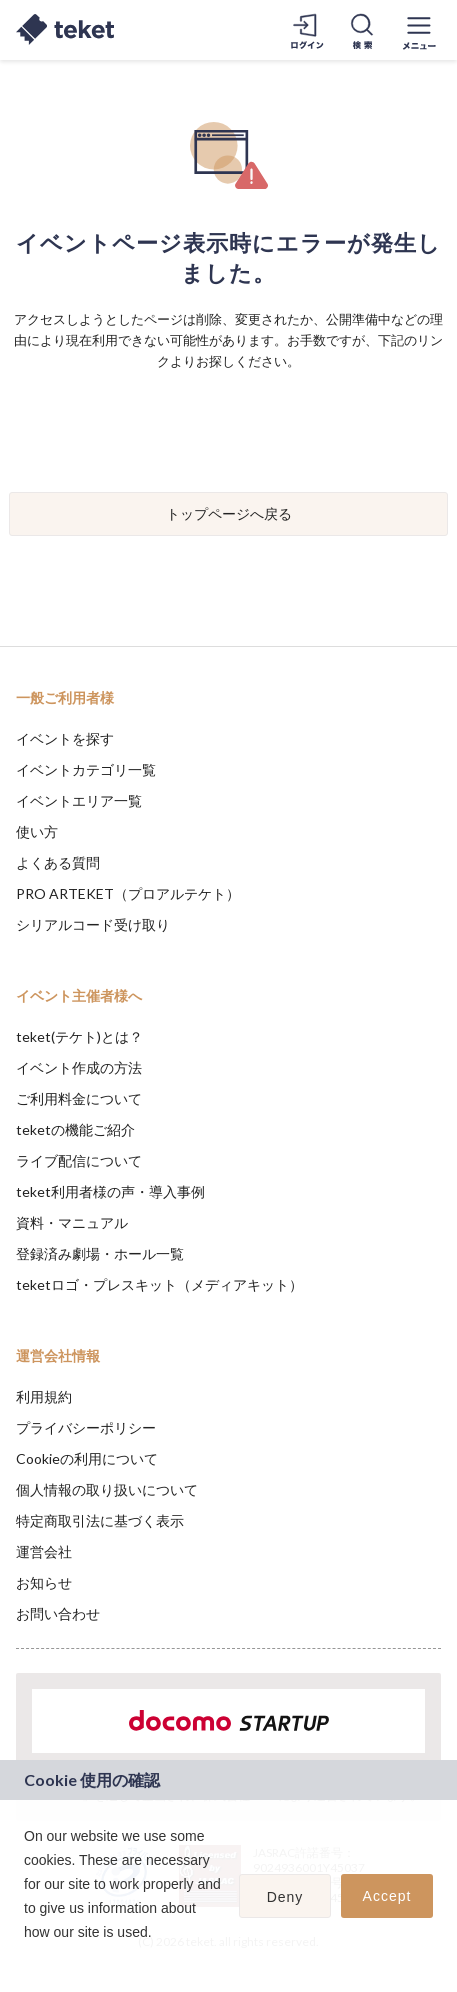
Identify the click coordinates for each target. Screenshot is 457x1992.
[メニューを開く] (419, 30)
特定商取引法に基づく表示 (100, 1520)
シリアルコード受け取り (93, 924)
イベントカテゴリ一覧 (86, 769)
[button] (27, 1958)
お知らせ (44, 1582)
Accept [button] (387, 1896)
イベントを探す (65, 738)
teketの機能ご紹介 (75, 1129)
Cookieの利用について (87, 1458)
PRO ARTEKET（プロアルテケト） (128, 893)
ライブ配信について (79, 1160)
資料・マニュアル (72, 1222)
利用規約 (44, 1396)
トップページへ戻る (229, 513)
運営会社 (44, 1551)
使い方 (37, 831)
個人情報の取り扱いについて (107, 1489)
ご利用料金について (79, 1098)
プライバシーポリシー (86, 1427)
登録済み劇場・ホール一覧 (100, 1253)
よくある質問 (58, 862)
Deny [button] (285, 1897)
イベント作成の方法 (79, 1067)
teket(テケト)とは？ (79, 1036)
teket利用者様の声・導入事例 (110, 1191)
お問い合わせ (58, 1613)
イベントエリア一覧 (79, 800)
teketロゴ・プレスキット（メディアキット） (159, 1284)
